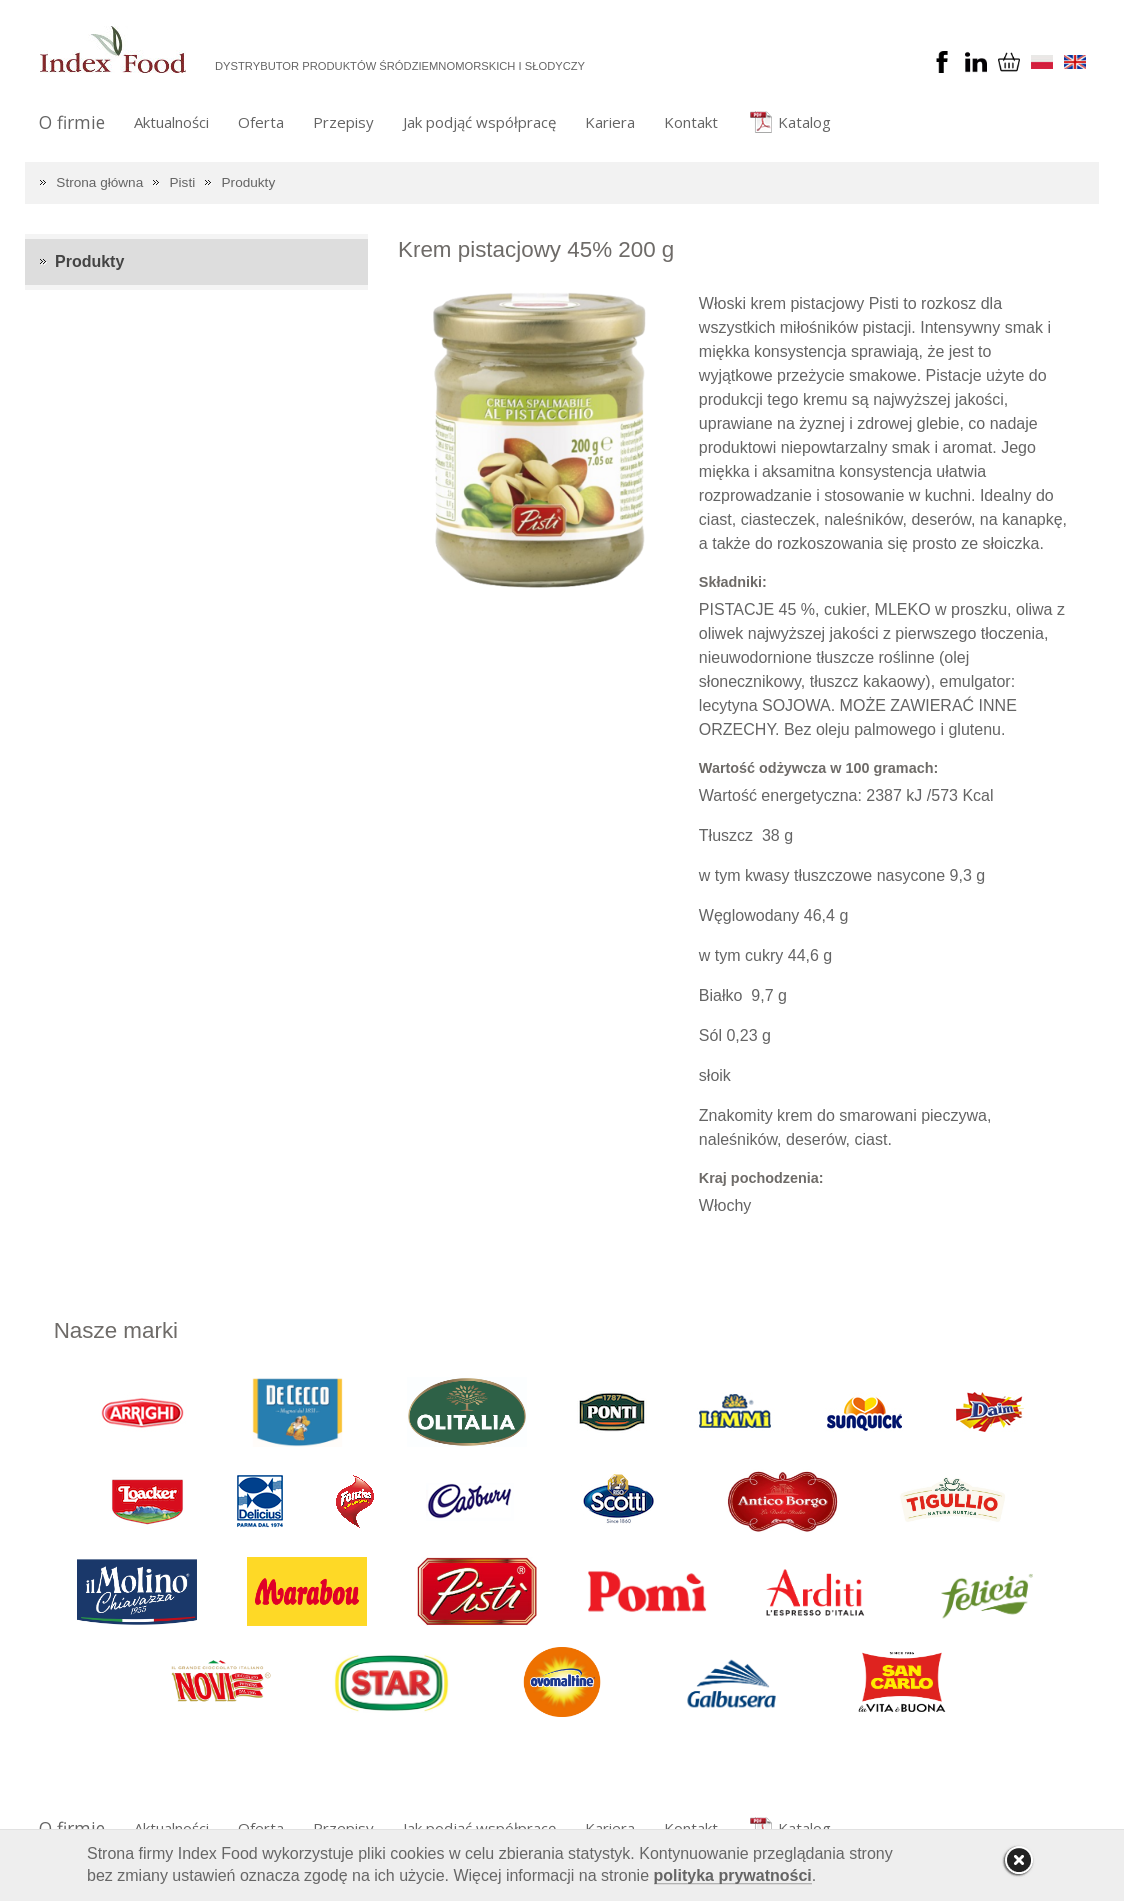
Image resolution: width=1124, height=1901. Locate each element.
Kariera (610, 122)
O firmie (72, 122)
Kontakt (691, 122)
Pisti (183, 182)
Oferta (261, 122)
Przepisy (343, 122)
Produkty (249, 182)
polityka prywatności (733, 1875)
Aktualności (171, 122)
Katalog (804, 122)
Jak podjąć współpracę (479, 122)
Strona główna (99, 182)
